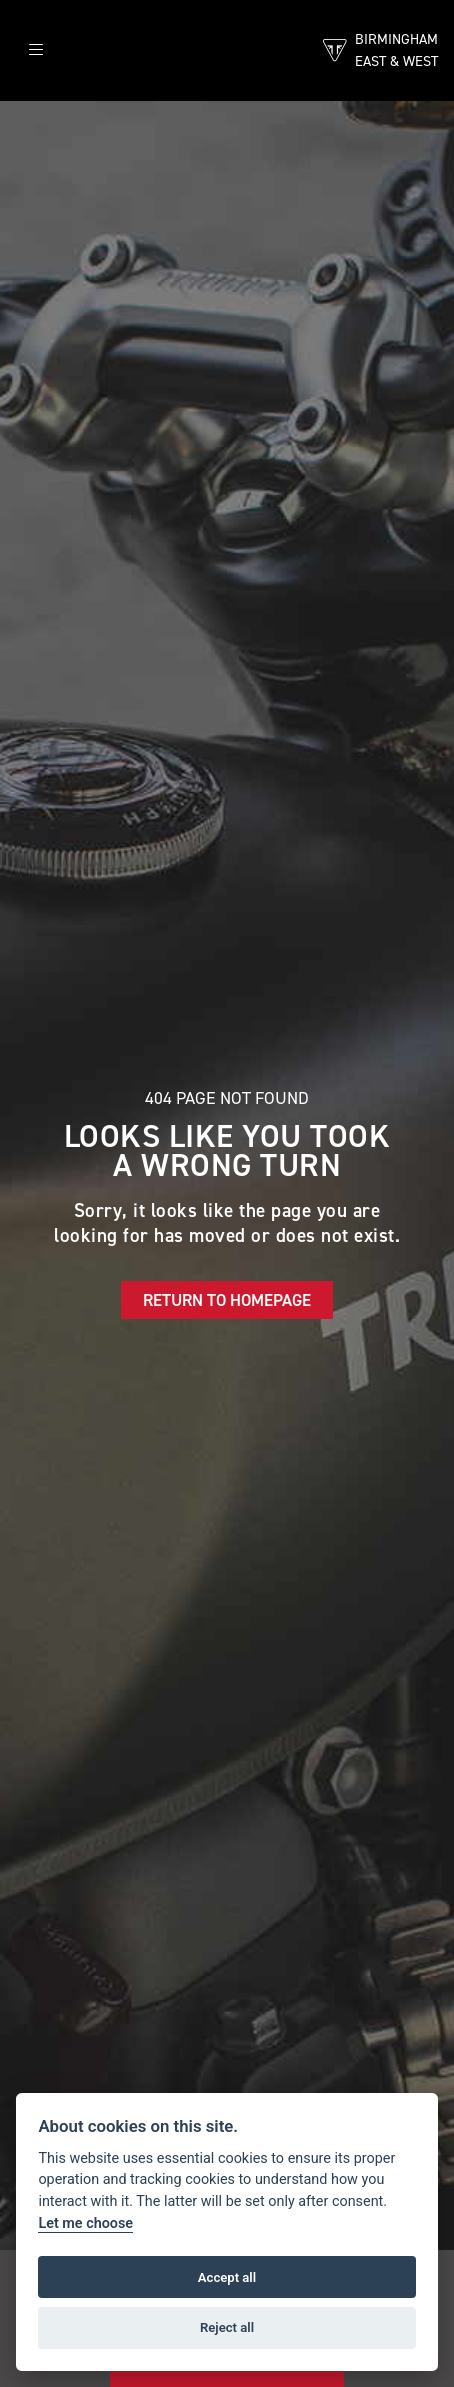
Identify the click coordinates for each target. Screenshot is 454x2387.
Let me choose (85, 2223)
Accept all (227, 2277)
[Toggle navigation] (36, 50)
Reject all (227, 2327)
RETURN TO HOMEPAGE (227, 1300)
